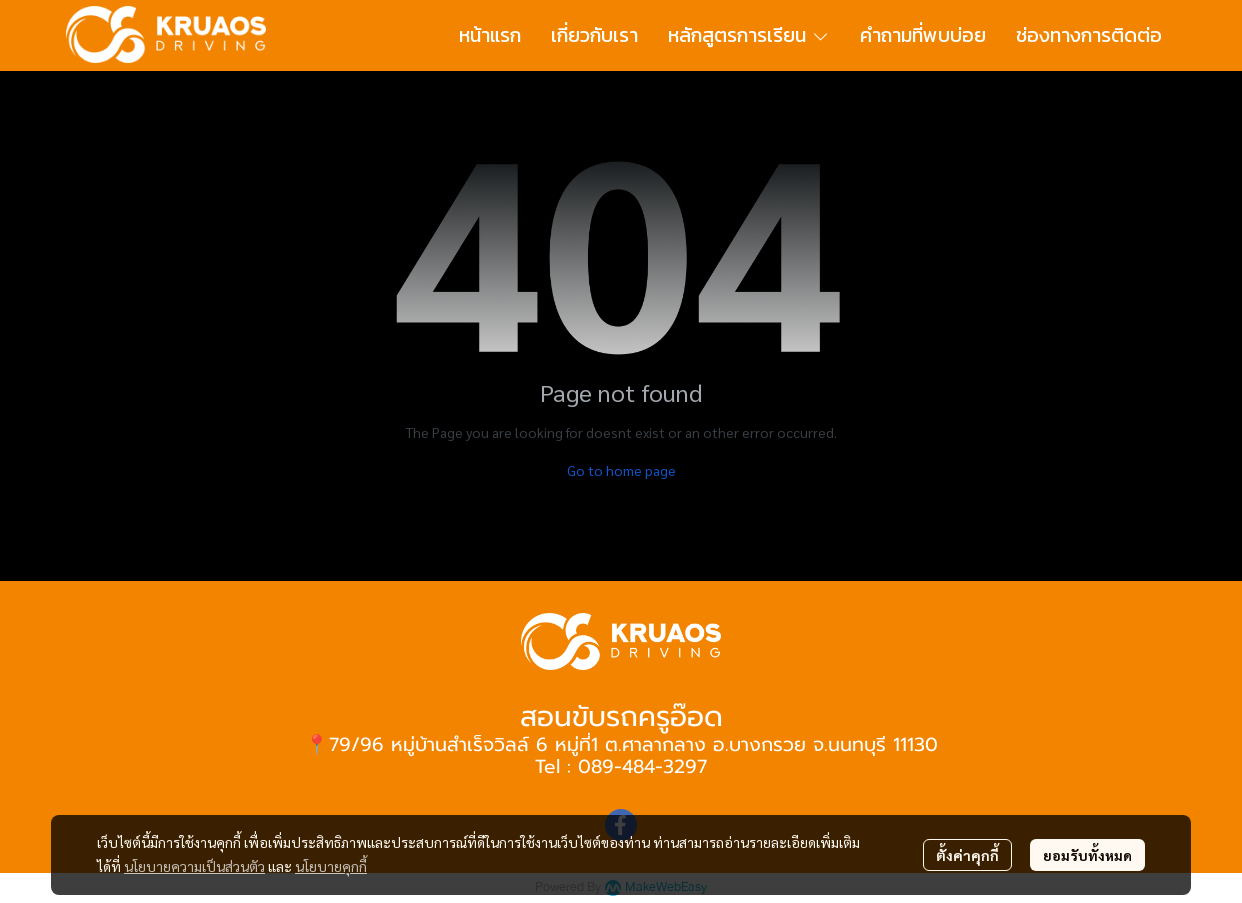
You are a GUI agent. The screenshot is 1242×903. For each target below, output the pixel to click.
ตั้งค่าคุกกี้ (967, 855)
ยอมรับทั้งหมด (1087, 855)
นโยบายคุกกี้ (331, 866)
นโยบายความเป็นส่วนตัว (194, 866)
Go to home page (621, 470)
